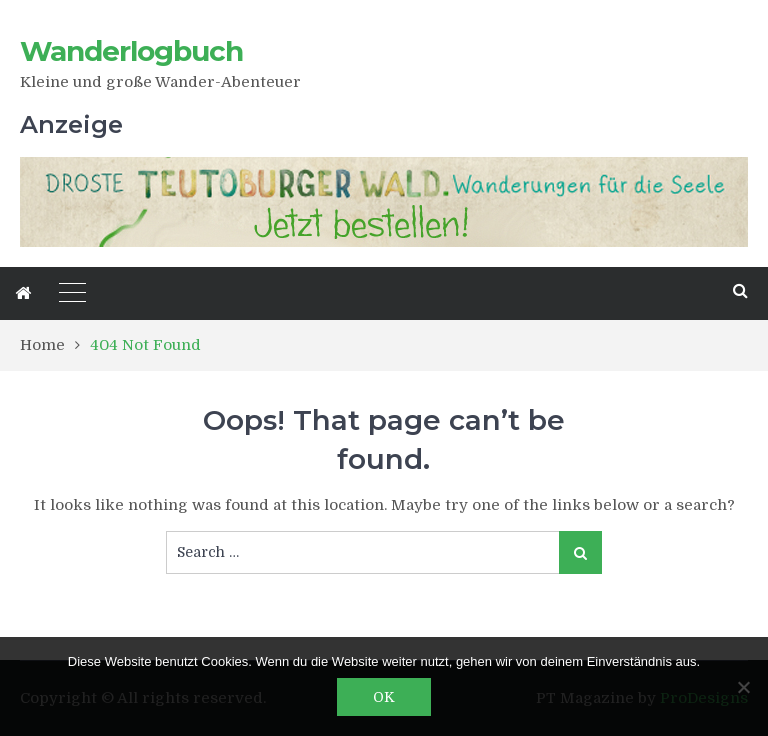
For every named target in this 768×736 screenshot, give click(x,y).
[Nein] (743, 687)
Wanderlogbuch (131, 51)
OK (384, 697)
